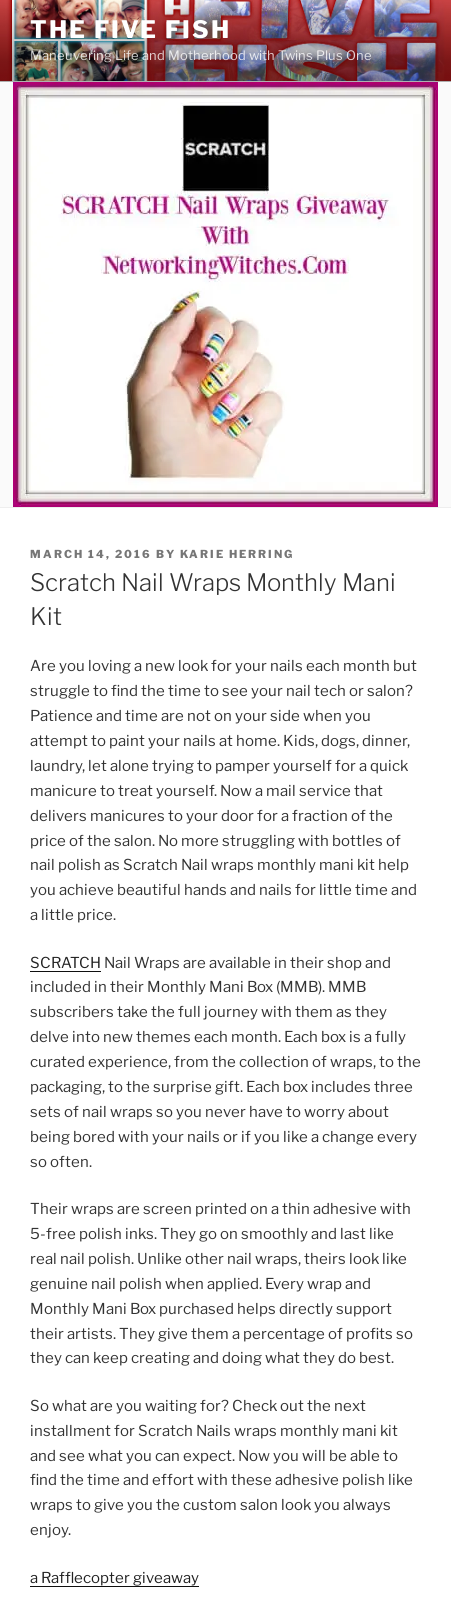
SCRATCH (65, 963)
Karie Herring (237, 554)
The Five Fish (130, 29)
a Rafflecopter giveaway (114, 1578)
